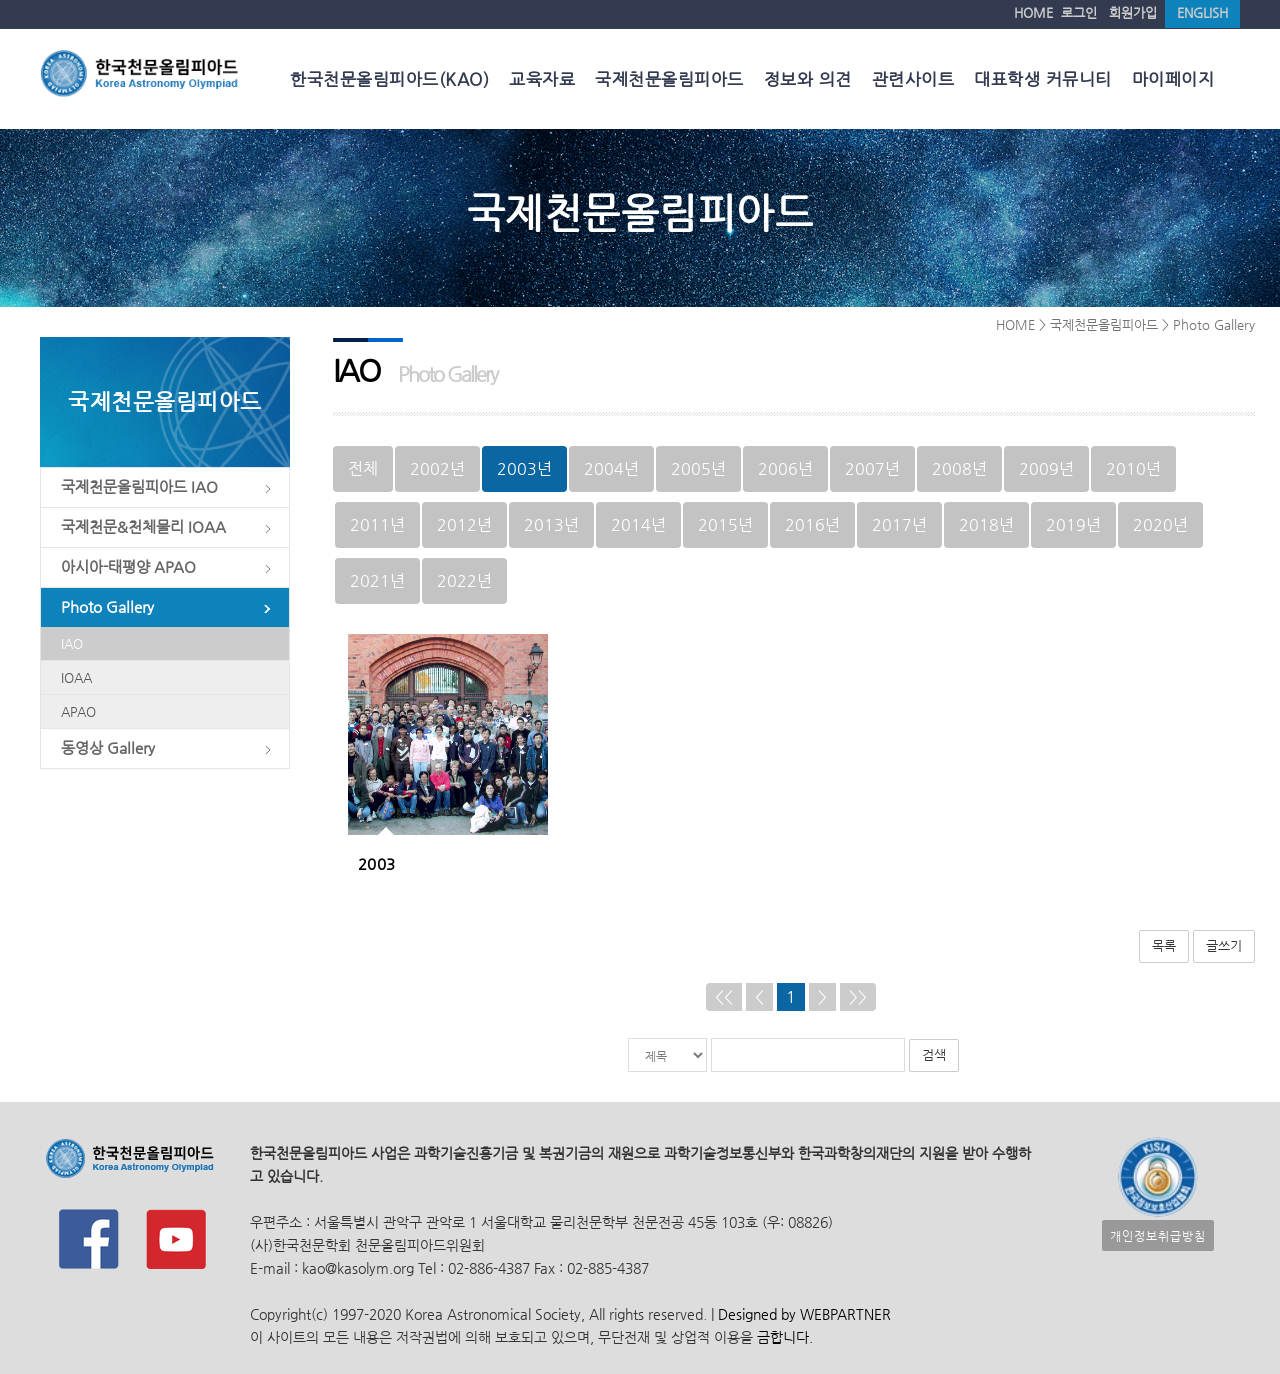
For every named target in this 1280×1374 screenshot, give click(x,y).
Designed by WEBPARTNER (802, 1314)
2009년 (1046, 468)
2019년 (1073, 524)
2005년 (698, 468)
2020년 (1160, 524)
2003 (377, 864)
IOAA (76, 677)
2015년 (725, 524)
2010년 (1133, 468)
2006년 (785, 468)
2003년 (524, 468)
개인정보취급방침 (1158, 1235)
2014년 (638, 524)
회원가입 (1133, 12)
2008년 (959, 468)
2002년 (437, 468)
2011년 (377, 524)
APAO (78, 711)
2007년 (872, 468)
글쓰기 (1224, 945)
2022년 (464, 580)
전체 (363, 468)
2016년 (812, 524)
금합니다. (785, 1337)
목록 (1164, 945)
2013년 (551, 524)
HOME (1033, 12)
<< (724, 996)
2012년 (464, 524)
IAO (72, 643)
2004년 (611, 468)
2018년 (986, 524)
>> (858, 996)
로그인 (1079, 12)
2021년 (377, 580)
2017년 (899, 524)
